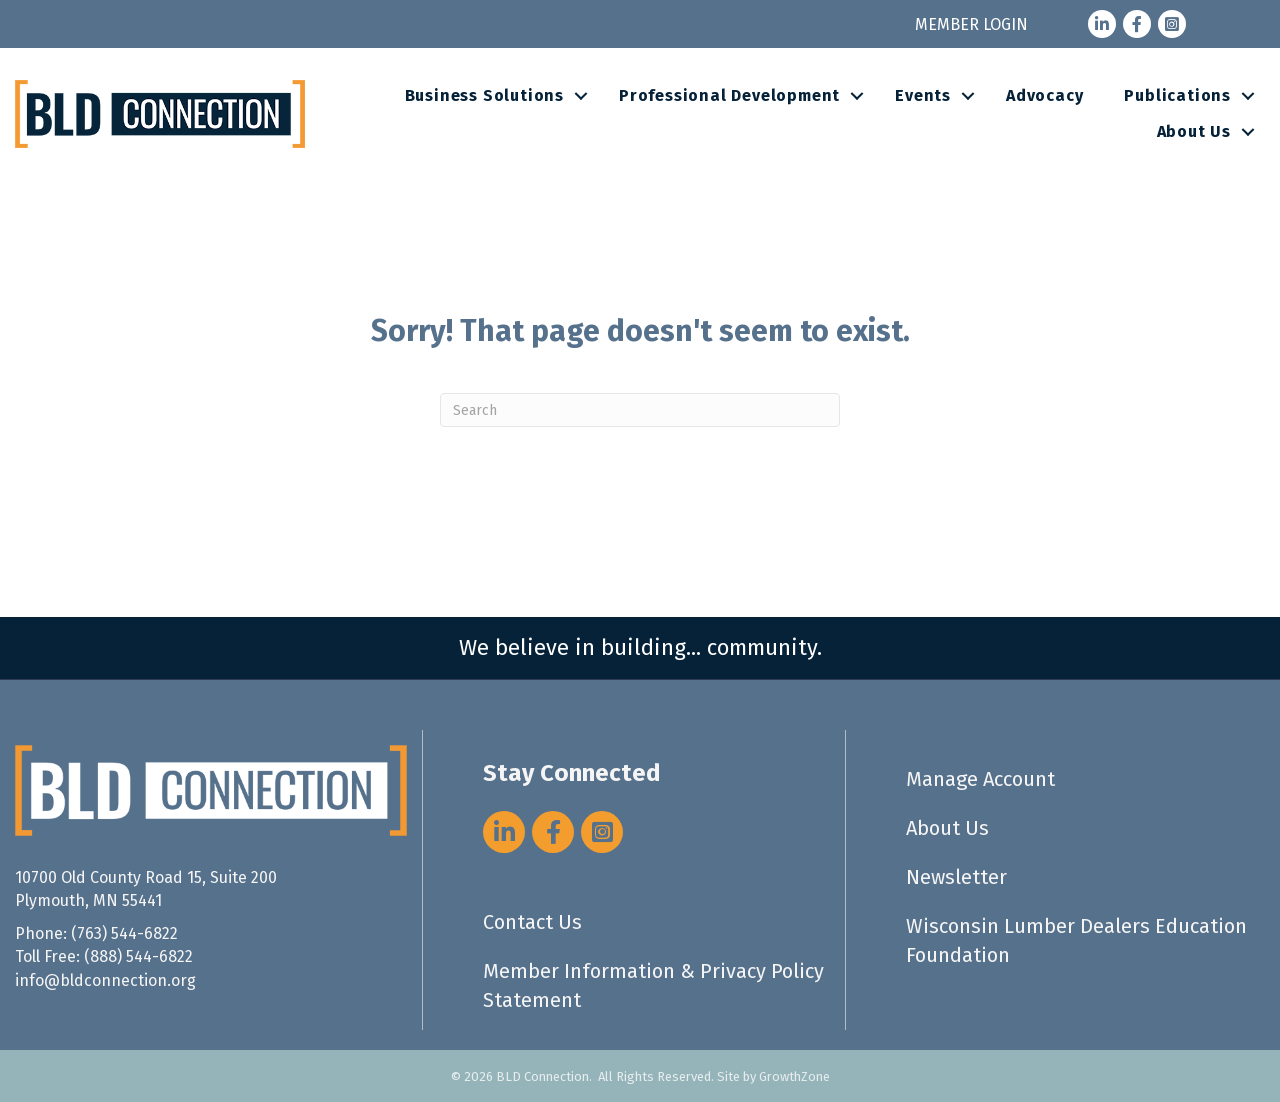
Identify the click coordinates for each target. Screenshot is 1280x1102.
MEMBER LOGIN (971, 24)
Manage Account (980, 779)
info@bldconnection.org (105, 980)
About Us (1194, 131)
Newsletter (956, 877)
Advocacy (1044, 95)
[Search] (640, 410)
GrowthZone (794, 1076)
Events (923, 95)
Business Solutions (484, 95)
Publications (1177, 95)
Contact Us (532, 922)
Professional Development (729, 95)
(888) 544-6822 (138, 956)
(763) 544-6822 (124, 933)
